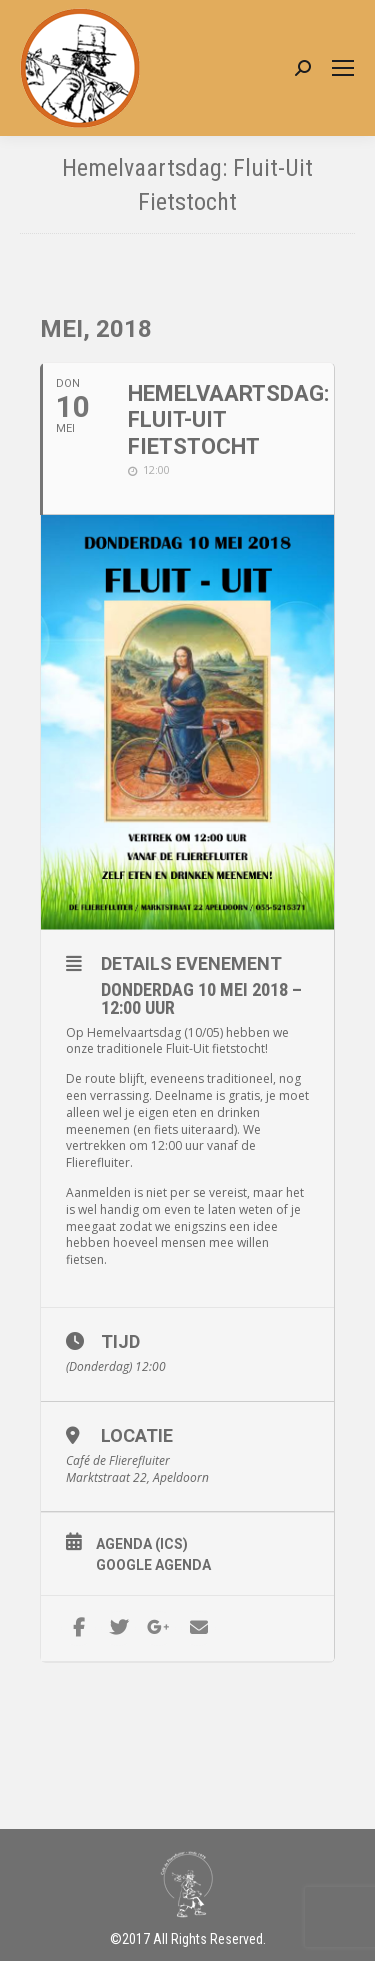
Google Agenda (153, 1565)
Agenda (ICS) (142, 1544)
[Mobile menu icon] (343, 68)
